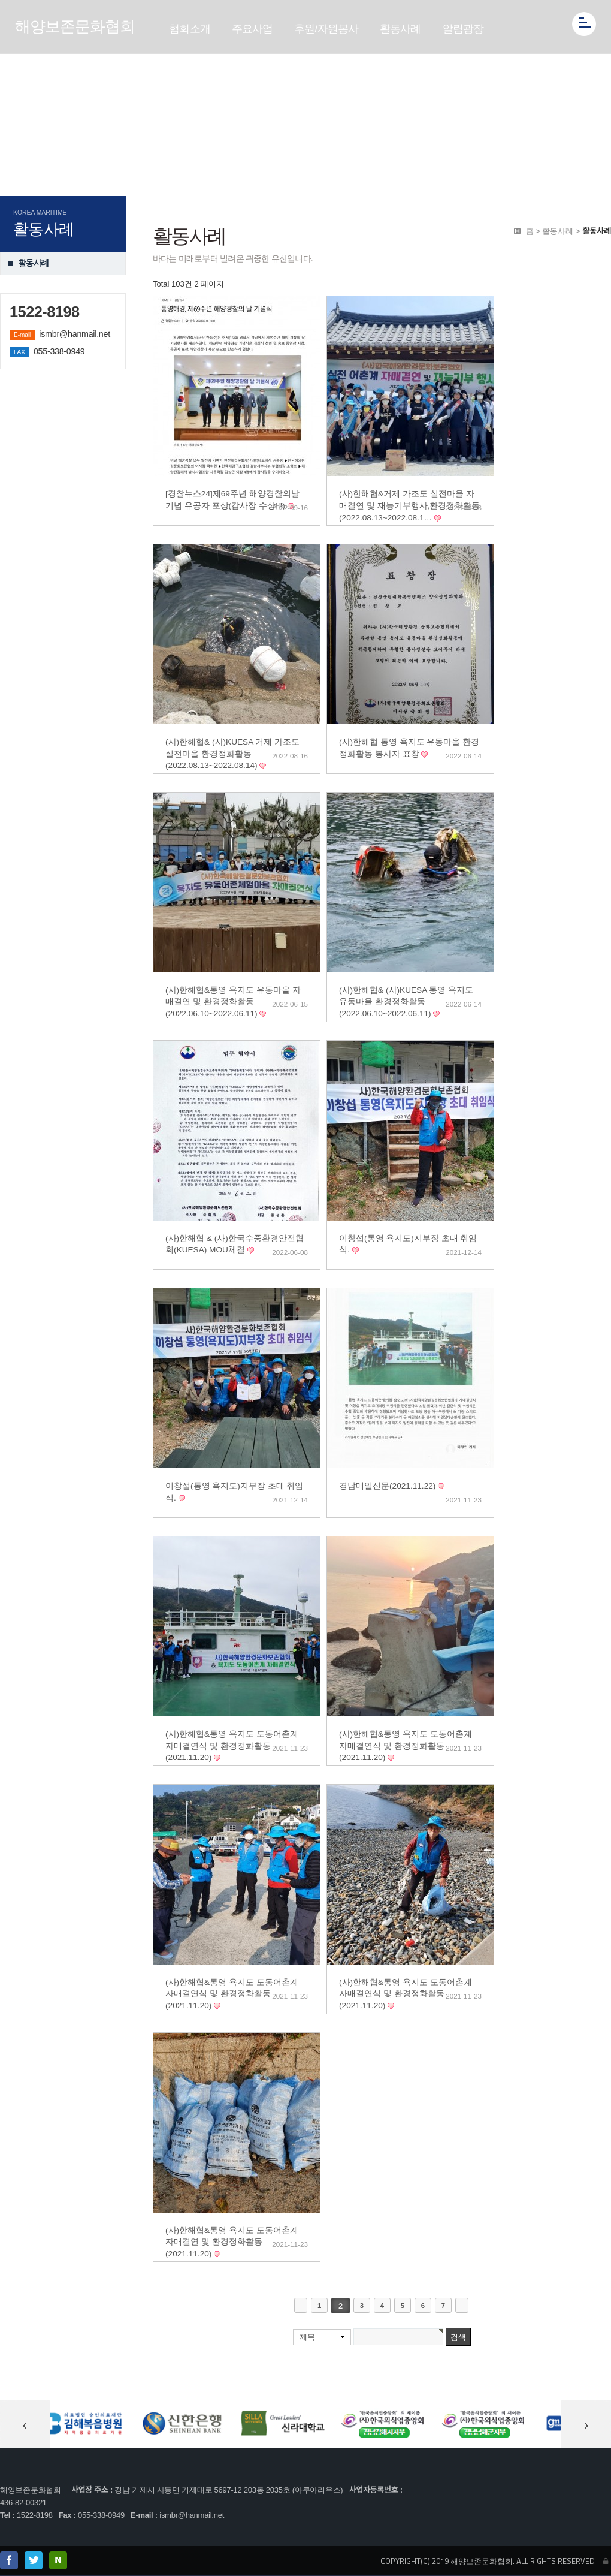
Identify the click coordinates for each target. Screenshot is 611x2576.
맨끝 (461, 2305)
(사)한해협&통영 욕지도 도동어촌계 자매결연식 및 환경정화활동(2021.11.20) (231, 1746)
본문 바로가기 (0, 0)
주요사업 (252, 29)
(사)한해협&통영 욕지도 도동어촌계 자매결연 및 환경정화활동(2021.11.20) (231, 2242)
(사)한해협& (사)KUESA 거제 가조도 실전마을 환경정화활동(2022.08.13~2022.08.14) (232, 753)
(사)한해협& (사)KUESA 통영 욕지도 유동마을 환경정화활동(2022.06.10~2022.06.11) (406, 1002)
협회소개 (189, 29)
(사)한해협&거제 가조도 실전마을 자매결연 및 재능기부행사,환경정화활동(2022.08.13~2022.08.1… (409, 505)
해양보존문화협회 (75, 26)
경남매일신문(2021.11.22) (388, 1485)
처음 (300, 2305)
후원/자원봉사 (326, 29)
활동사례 (400, 29)
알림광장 (463, 29)
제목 (307, 2337)
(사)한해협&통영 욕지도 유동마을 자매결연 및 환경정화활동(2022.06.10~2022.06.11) (233, 1002)
